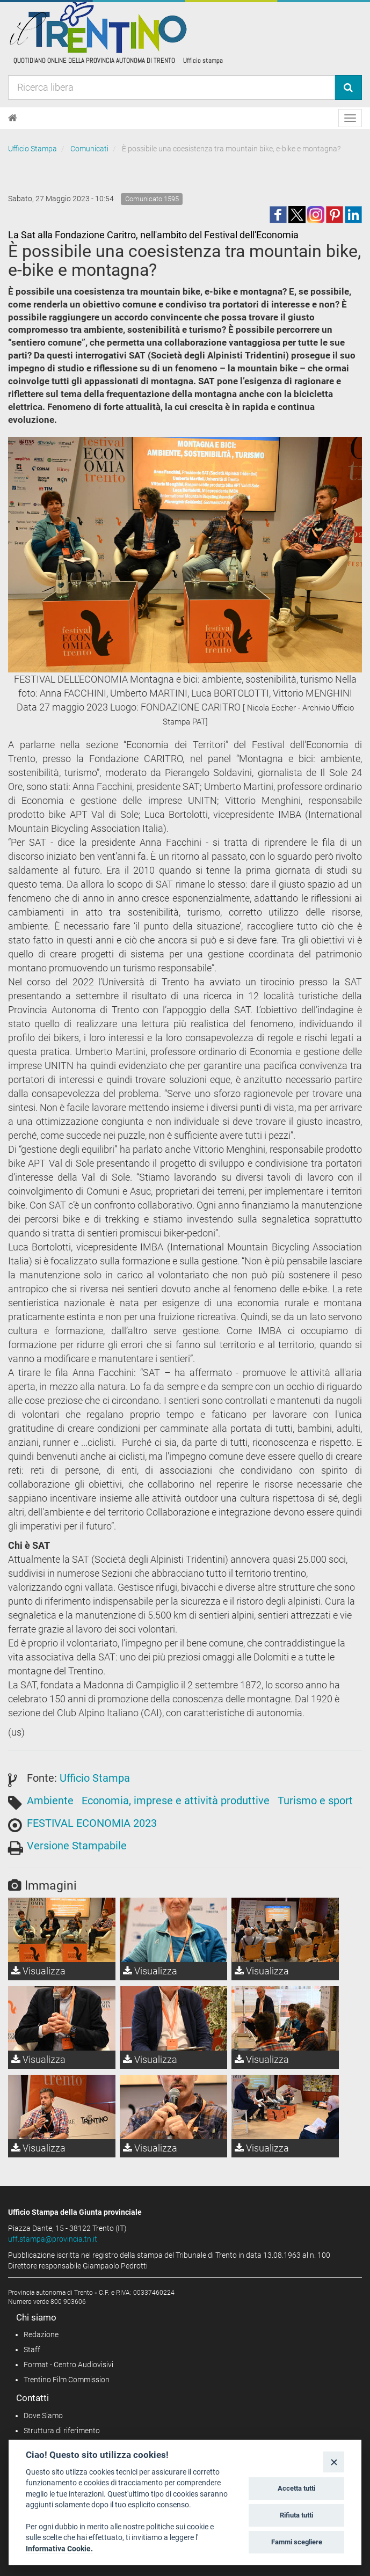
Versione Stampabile (77, 1845)
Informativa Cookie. (59, 2548)
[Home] (12, 118)
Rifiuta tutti (296, 2515)
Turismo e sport (315, 1800)
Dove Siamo (43, 2415)
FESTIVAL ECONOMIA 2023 (92, 1823)
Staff (32, 2349)
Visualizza (38, 1971)
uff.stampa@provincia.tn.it (52, 2239)
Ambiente (50, 1800)
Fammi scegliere (296, 2542)
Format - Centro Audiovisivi (68, 2364)
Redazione (41, 2334)
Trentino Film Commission (67, 2379)
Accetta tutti (296, 2488)
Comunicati (89, 148)
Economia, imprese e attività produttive (176, 1800)
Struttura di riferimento (62, 2430)
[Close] (333, 2461)
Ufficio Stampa (32, 148)
